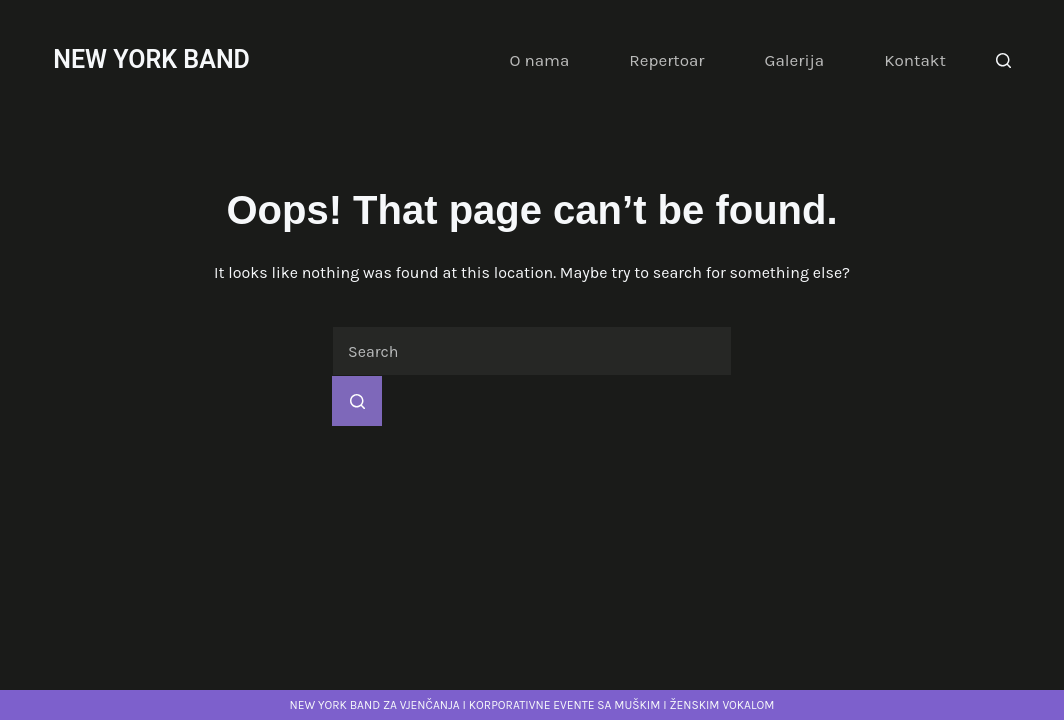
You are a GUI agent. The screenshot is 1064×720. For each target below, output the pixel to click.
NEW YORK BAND (151, 59)
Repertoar (666, 60)
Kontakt (915, 60)
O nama (539, 60)
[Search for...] (532, 351)
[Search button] (357, 401)
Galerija (794, 60)
